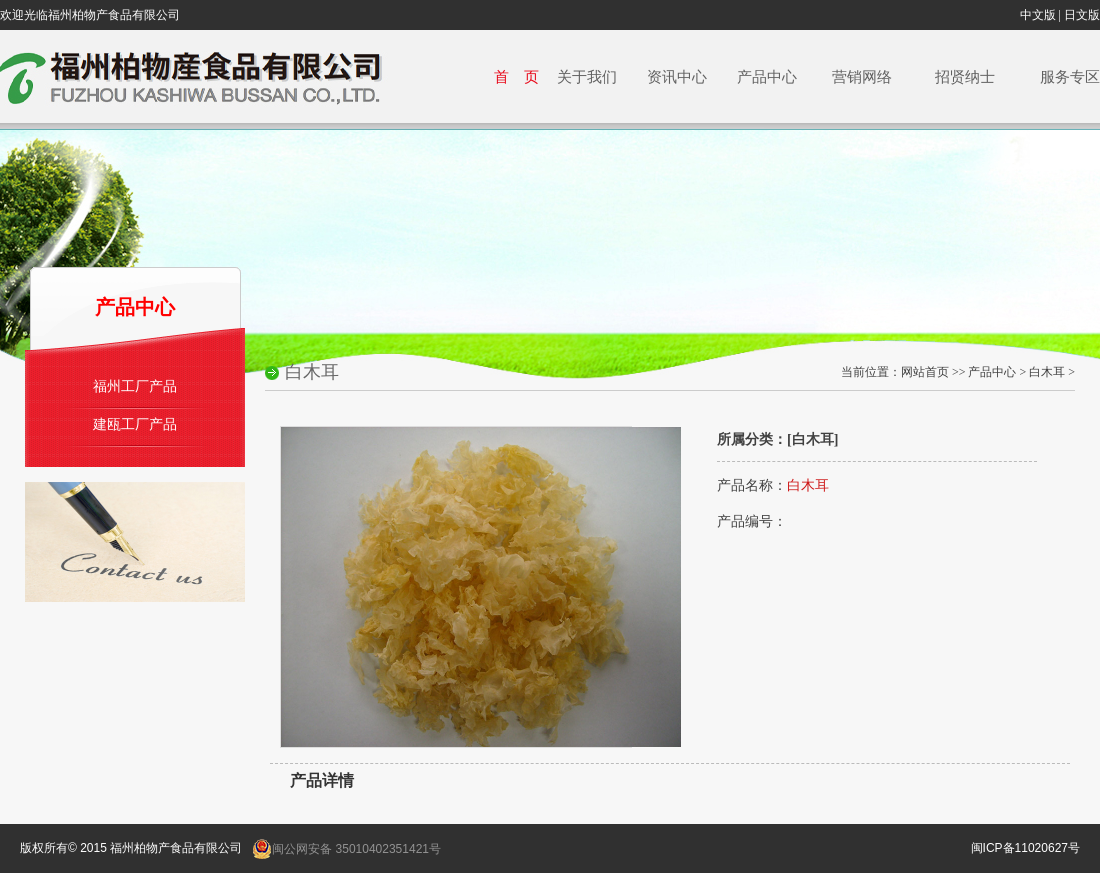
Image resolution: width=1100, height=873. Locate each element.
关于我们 (578, 76)
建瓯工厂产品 (135, 424)
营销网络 (861, 76)
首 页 (508, 76)
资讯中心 (668, 76)
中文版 (1038, 15)
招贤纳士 (966, 76)
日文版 (1082, 15)
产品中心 (760, 76)
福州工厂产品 (135, 386)
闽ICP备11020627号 (1025, 848)
